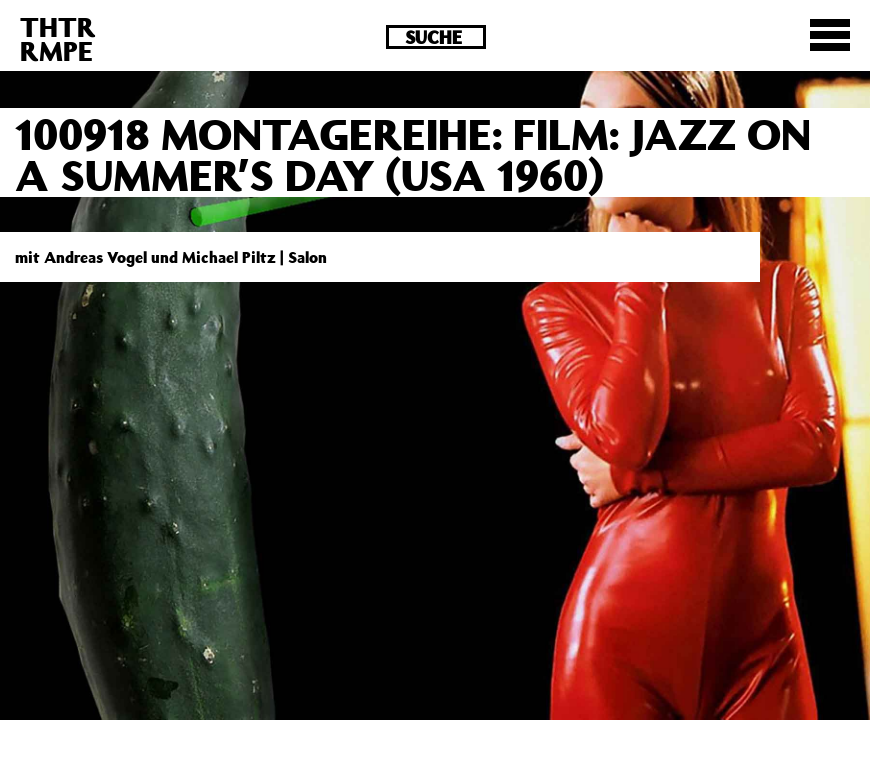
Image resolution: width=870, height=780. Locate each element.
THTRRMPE (58, 38)
